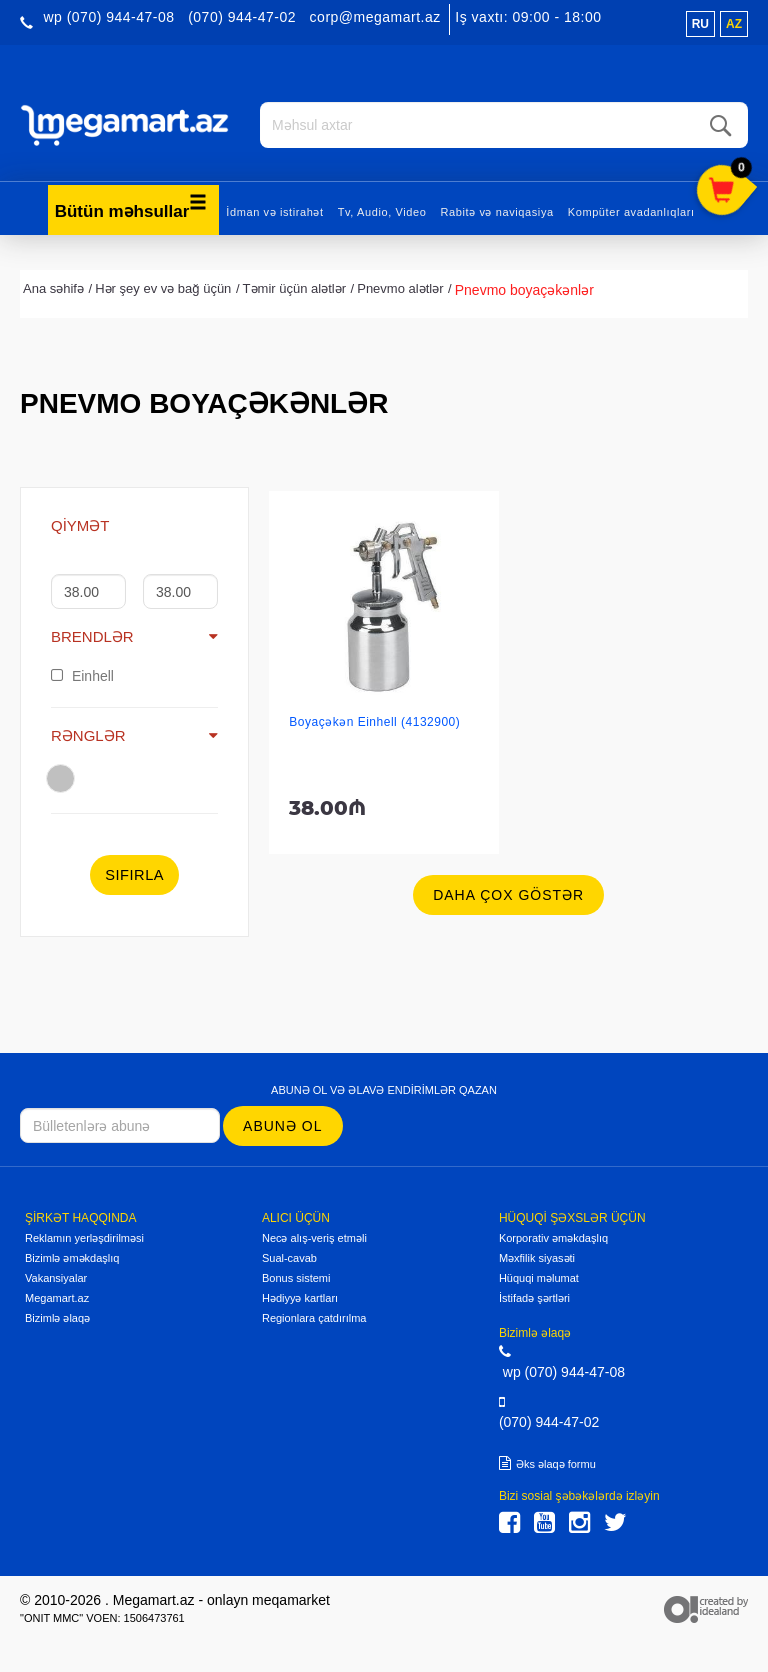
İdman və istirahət (274, 211)
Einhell (82, 675)
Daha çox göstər (508, 895)
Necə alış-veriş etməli (314, 1238)
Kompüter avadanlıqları (631, 211)
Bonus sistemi (296, 1278)
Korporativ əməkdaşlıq (553, 1238)
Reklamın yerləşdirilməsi (84, 1238)
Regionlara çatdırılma (314, 1318)
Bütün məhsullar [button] (131, 206)
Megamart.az (57, 1298)
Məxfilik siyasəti (537, 1258)
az (734, 24)
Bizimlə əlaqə (57, 1318)
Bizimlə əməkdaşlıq (72, 1258)
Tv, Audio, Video (382, 211)
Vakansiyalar (56, 1278)
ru (700, 24)
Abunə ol (282, 1125)
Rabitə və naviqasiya (496, 211)
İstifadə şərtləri (534, 1298)
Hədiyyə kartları (300, 1298)
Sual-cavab (289, 1258)
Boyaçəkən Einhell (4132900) (374, 722)
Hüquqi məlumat (539, 1278)
